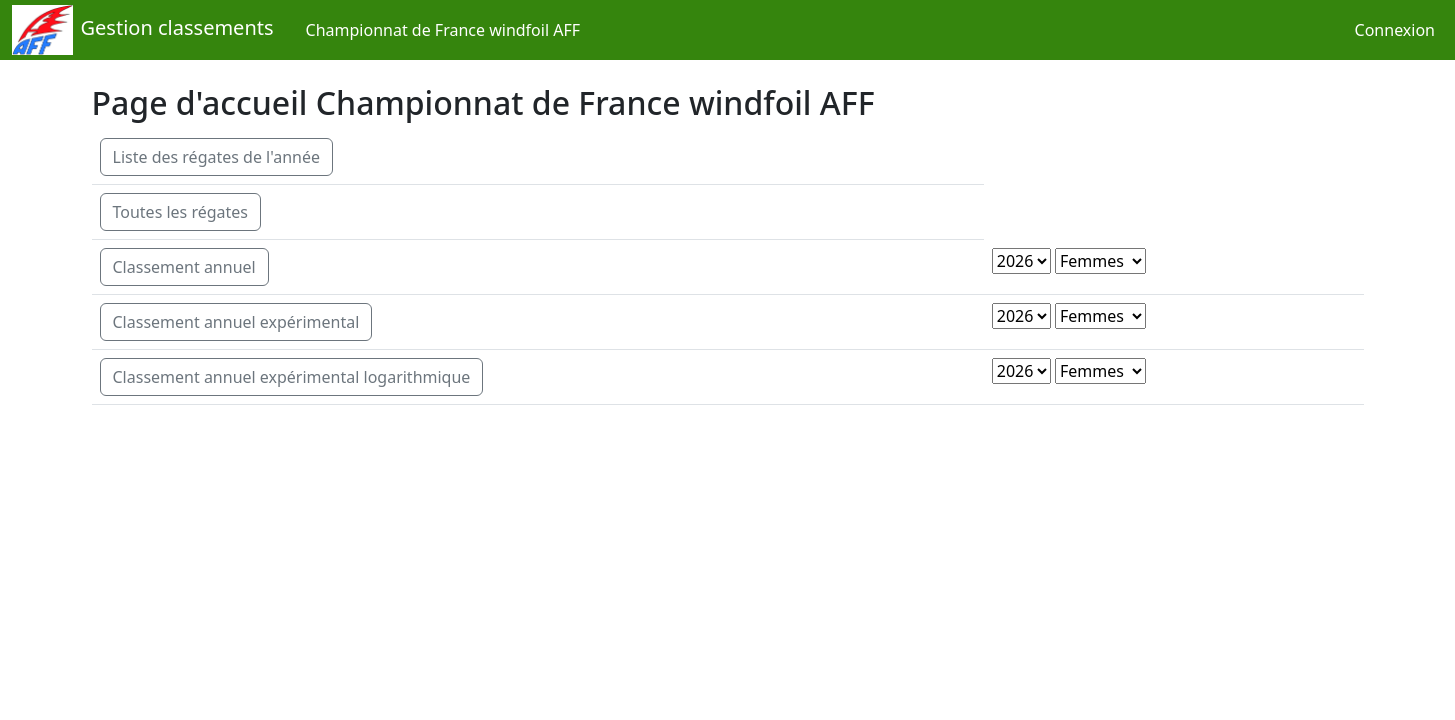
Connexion (1395, 30)
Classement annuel (184, 267)
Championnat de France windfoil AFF (443, 30)
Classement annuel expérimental (236, 322)
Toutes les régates (181, 212)
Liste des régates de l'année (217, 157)
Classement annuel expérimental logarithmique (292, 377)
